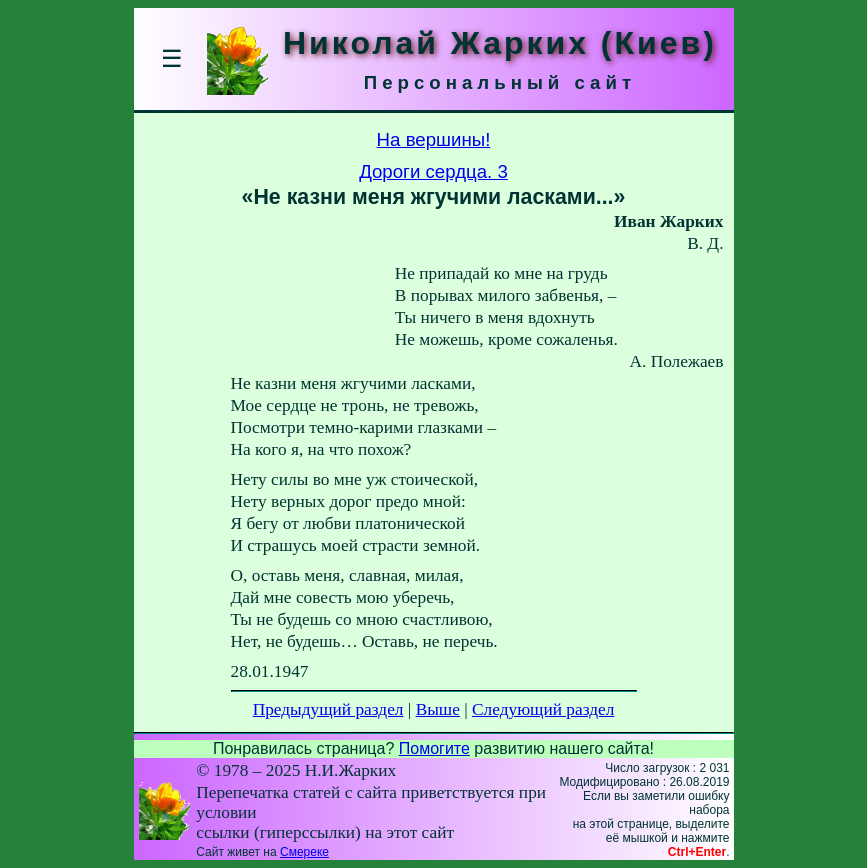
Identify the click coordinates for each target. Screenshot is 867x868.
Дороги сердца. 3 (433, 171)
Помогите (434, 748)
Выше (438, 709)
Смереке (304, 852)
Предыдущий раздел (328, 709)
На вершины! (434, 139)
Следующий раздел (543, 709)
